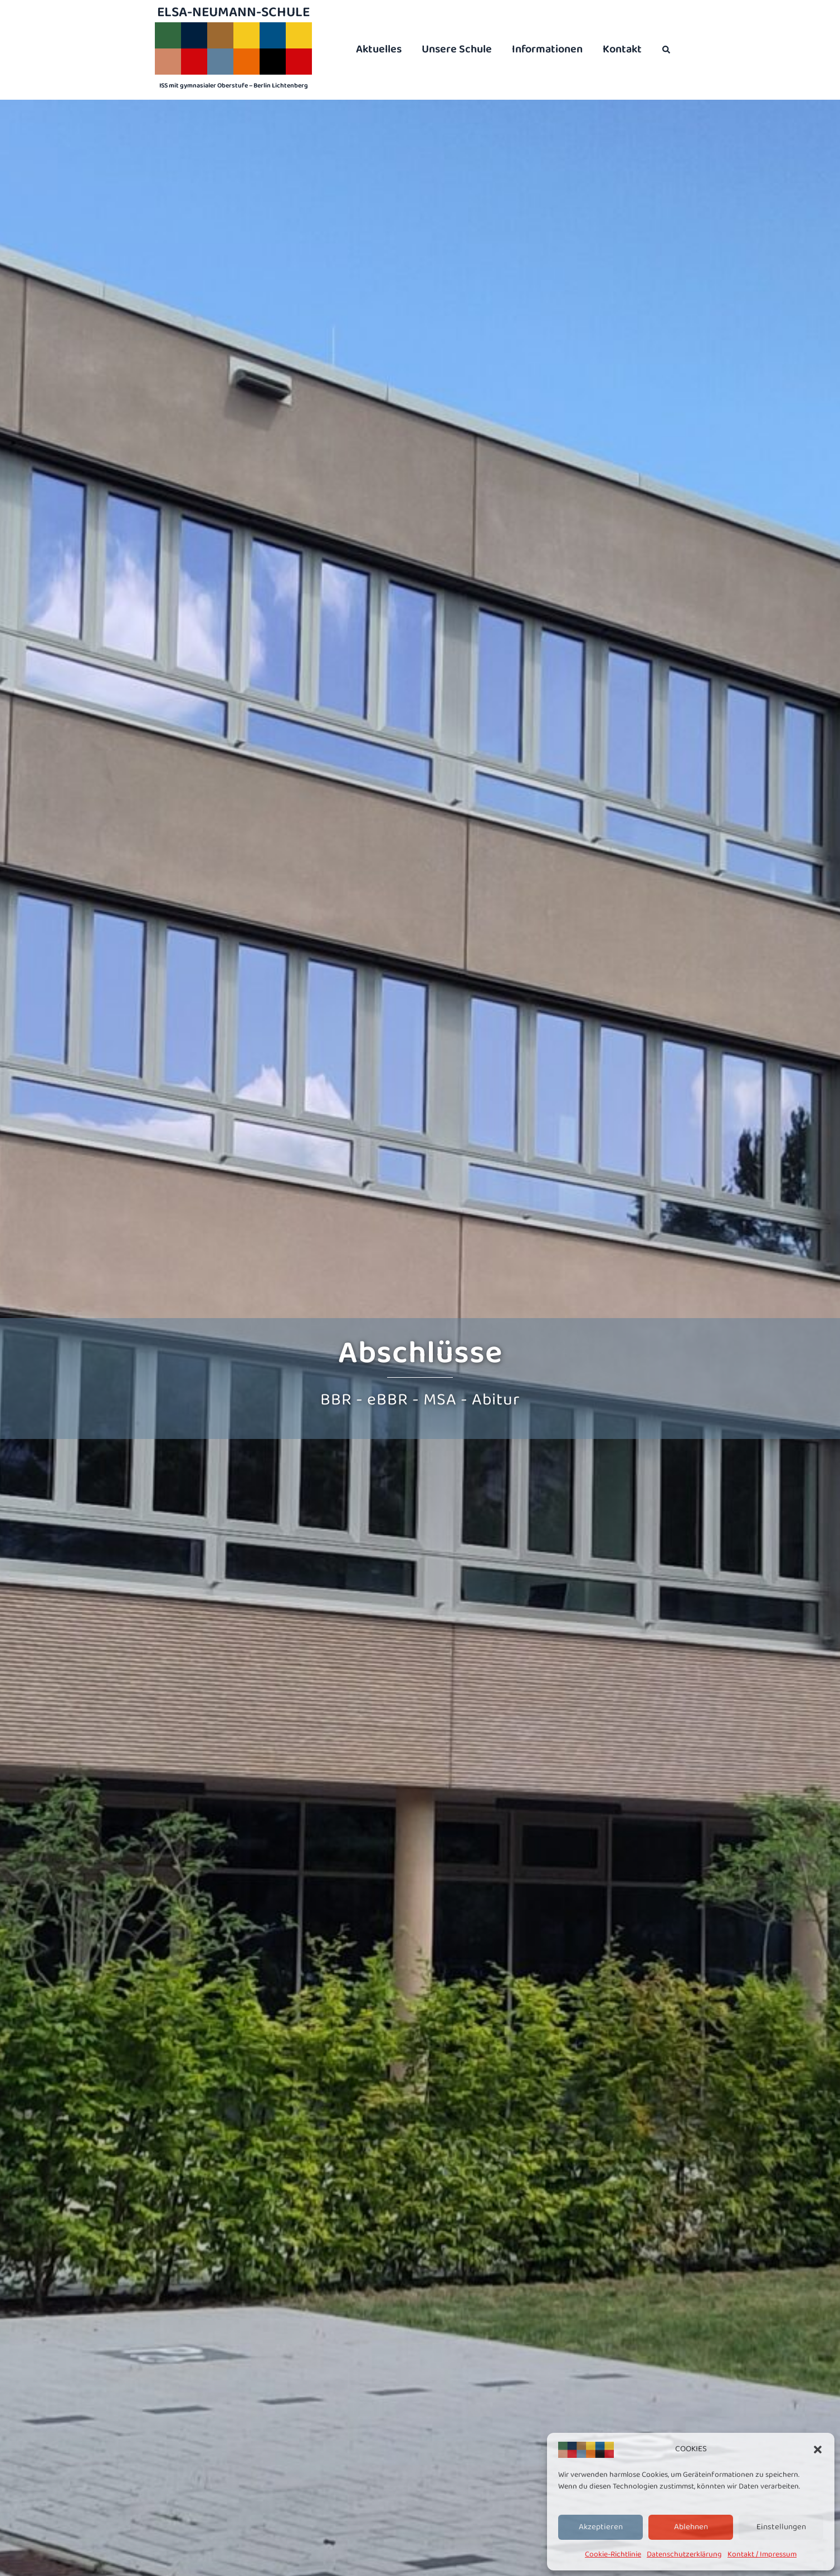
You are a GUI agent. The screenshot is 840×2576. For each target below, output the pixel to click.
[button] (817, 2449)
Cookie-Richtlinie (613, 2554)
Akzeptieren (601, 2527)
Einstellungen (781, 2527)
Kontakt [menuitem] (622, 49)
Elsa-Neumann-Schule (233, 12)
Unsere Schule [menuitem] (457, 49)
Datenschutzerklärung (684, 2554)
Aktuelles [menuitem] (379, 49)
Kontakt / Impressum (762, 2554)
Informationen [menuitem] (547, 49)
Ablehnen (691, 2527)
